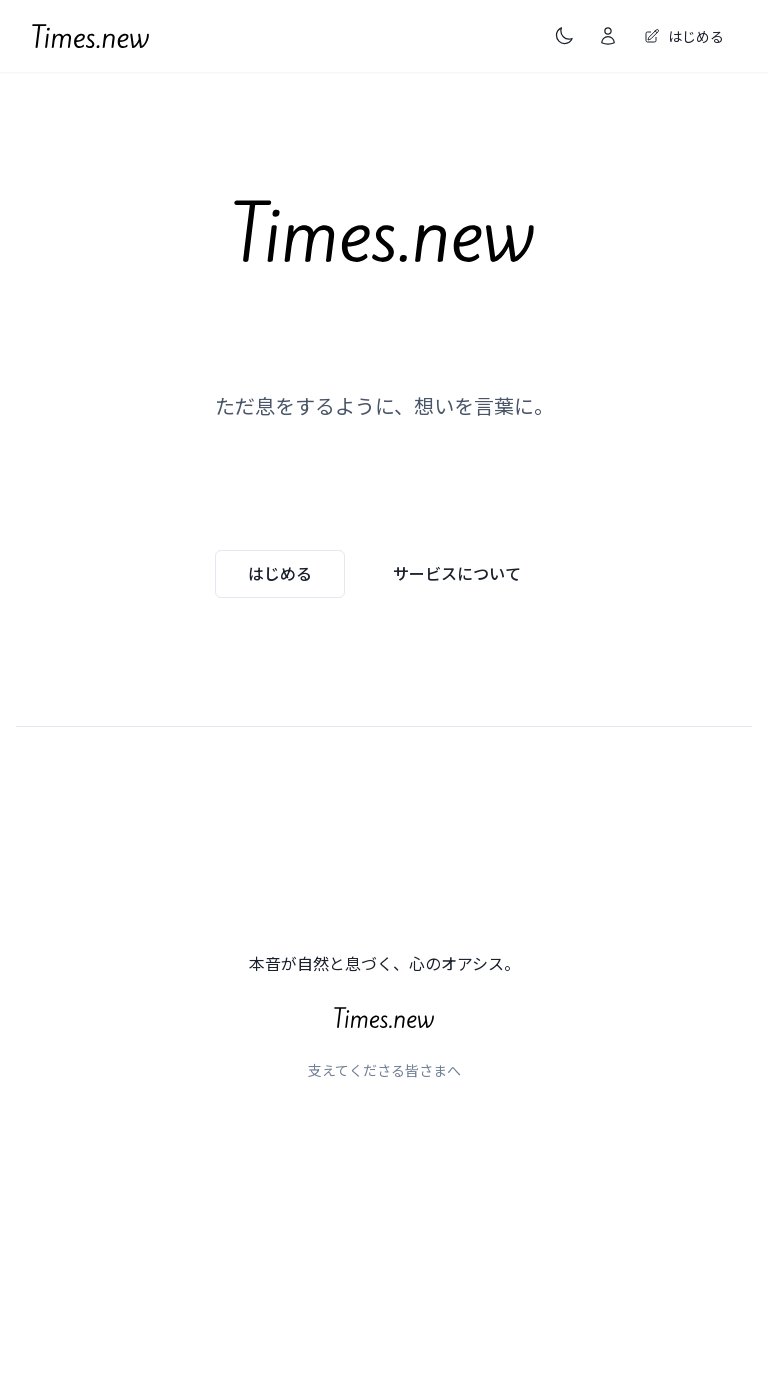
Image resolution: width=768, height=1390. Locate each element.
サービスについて (457, 573)
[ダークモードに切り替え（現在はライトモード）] (564, 36)
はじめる (280, 573)
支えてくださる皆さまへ (384, 1070)
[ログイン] (608, 36)
